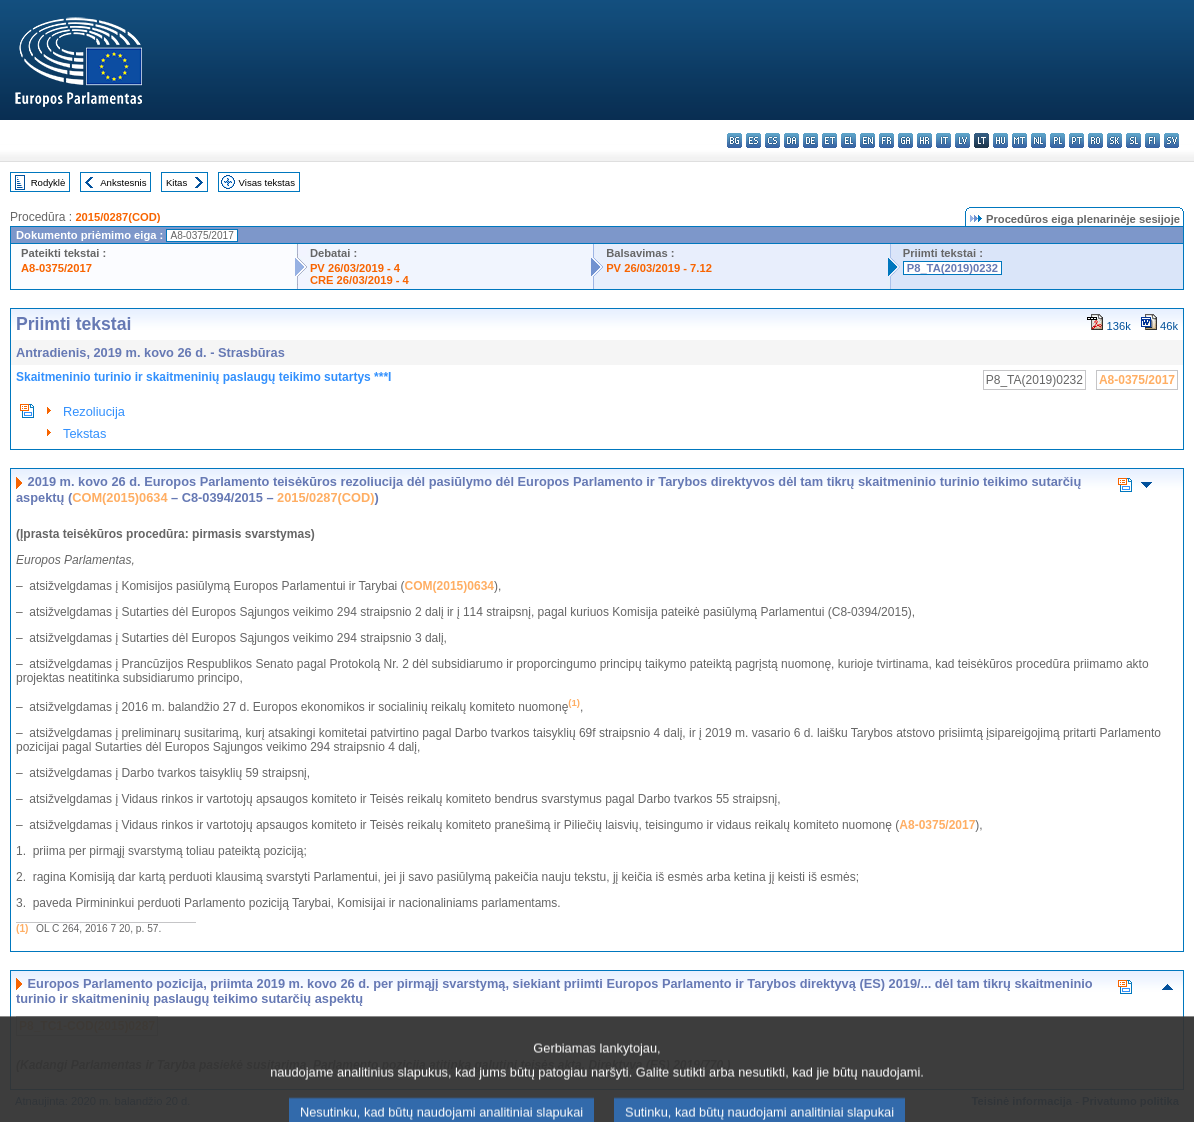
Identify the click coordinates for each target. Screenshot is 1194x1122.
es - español (753, 140)
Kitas (176, 182)
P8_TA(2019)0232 (952, 268)
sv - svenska (1171, 140)
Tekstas (84, 433)
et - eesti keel (829, 140)
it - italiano (943, 140)
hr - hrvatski (924, 140)
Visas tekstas (267, 182)
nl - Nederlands (1038, 140)
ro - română (1095, 140)
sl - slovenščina (1133, 140)
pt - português (1076, 140)
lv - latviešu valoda (962, 140)
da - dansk (791, 140)
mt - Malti (1019, 140)
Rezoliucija (94, 411)
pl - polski (1057, 140)
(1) (22, 928)
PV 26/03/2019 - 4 (355, 268)
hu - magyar (1000, 140)
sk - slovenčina (1114, 140)
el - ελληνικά (848, 140)
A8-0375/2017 (56, 268)
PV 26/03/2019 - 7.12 (659, 268)
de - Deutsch (810, 140)
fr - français (886, 140)
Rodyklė (48, 182)
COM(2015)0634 (119, 497)
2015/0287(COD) (117, 217)
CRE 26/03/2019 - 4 (359, 280)
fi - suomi (1152, 140)
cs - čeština (772, 140)
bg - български (734, 140)
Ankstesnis (123, 182)
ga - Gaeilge (905, 140)
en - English (867, 140)
